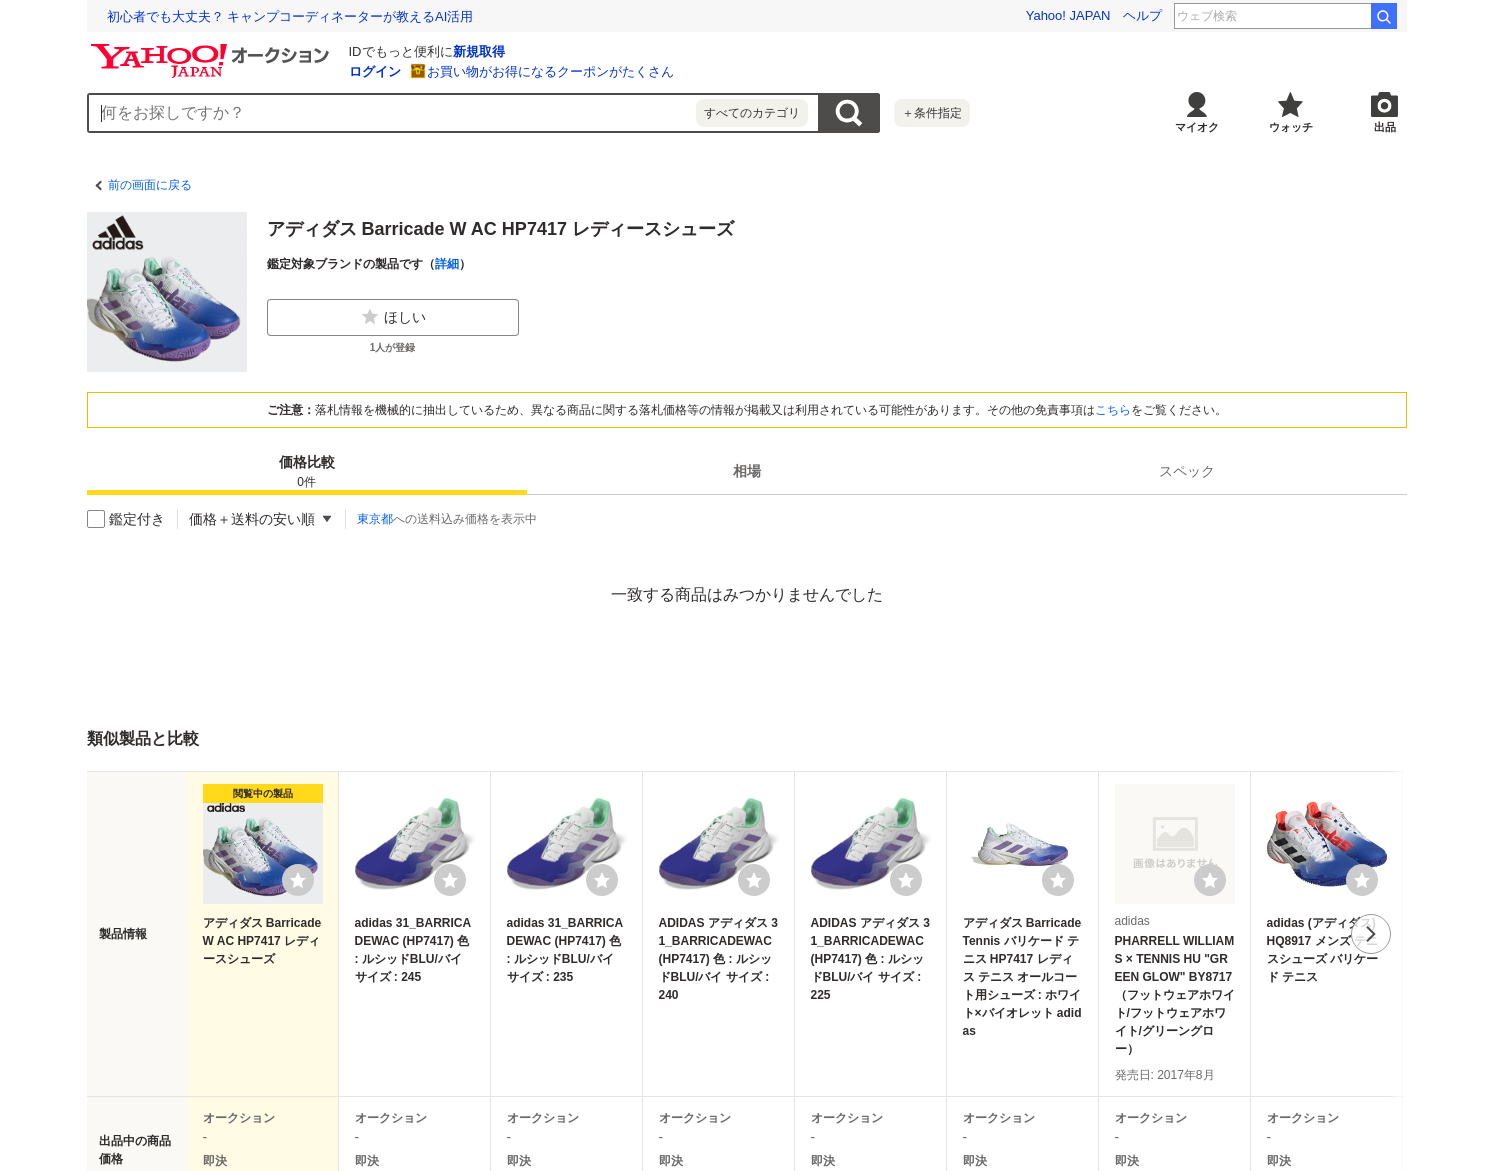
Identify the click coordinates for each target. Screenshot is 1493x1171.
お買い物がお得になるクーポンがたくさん (550, 71)
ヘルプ (1142, 15)
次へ (1371, 934)
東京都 (375, 519)
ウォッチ (1291, 127)
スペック (1187, 471)
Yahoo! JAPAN (1068, 15)
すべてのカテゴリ (752, 113)
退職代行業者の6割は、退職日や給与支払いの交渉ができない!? (291, 16)
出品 (1385, 127)
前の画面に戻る (150, 185)
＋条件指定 (932, 113)
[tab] (307, 471)
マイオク (1197, 127)
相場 (747, 471)
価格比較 (307, 472)
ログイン (375, 71)
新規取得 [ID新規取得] (479, 51)
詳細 (447, 264)
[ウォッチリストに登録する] (298, 880)
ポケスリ (1333, 16)
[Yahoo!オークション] (213, 49)
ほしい (393, 317)
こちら (1113, 410)
